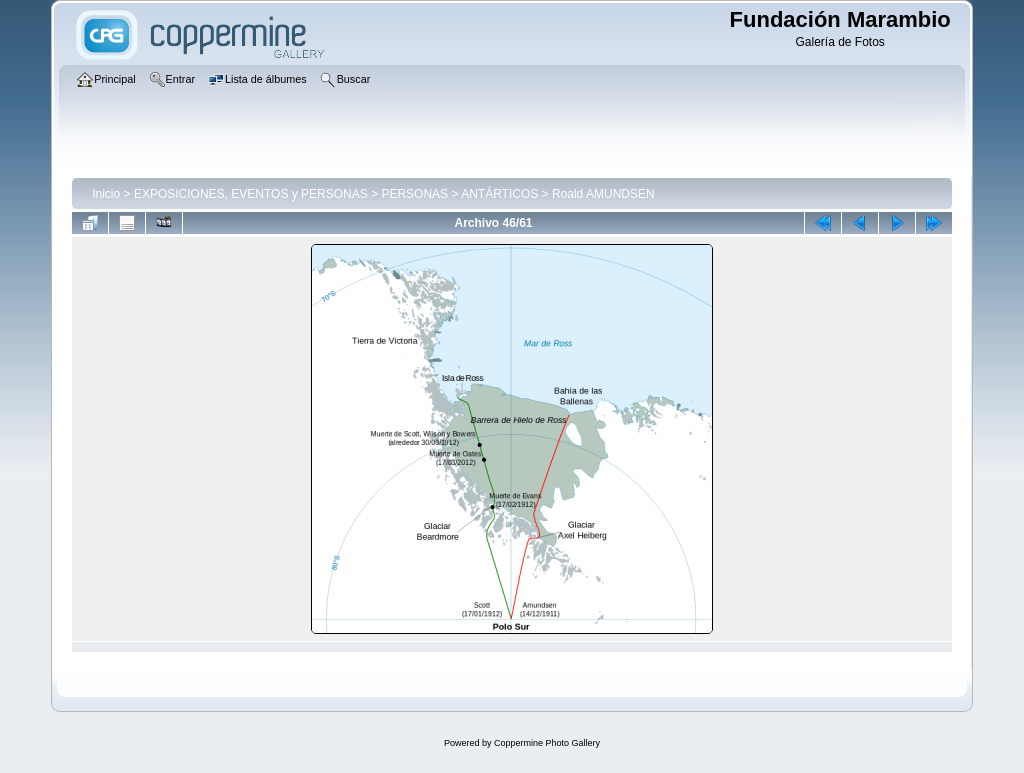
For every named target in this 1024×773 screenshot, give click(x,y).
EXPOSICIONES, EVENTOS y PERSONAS (251, 194)
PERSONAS (414, 194)
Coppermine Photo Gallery (547, 743)
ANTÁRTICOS (499, 194)
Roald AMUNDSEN (603, 194)
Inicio (106, 194)
